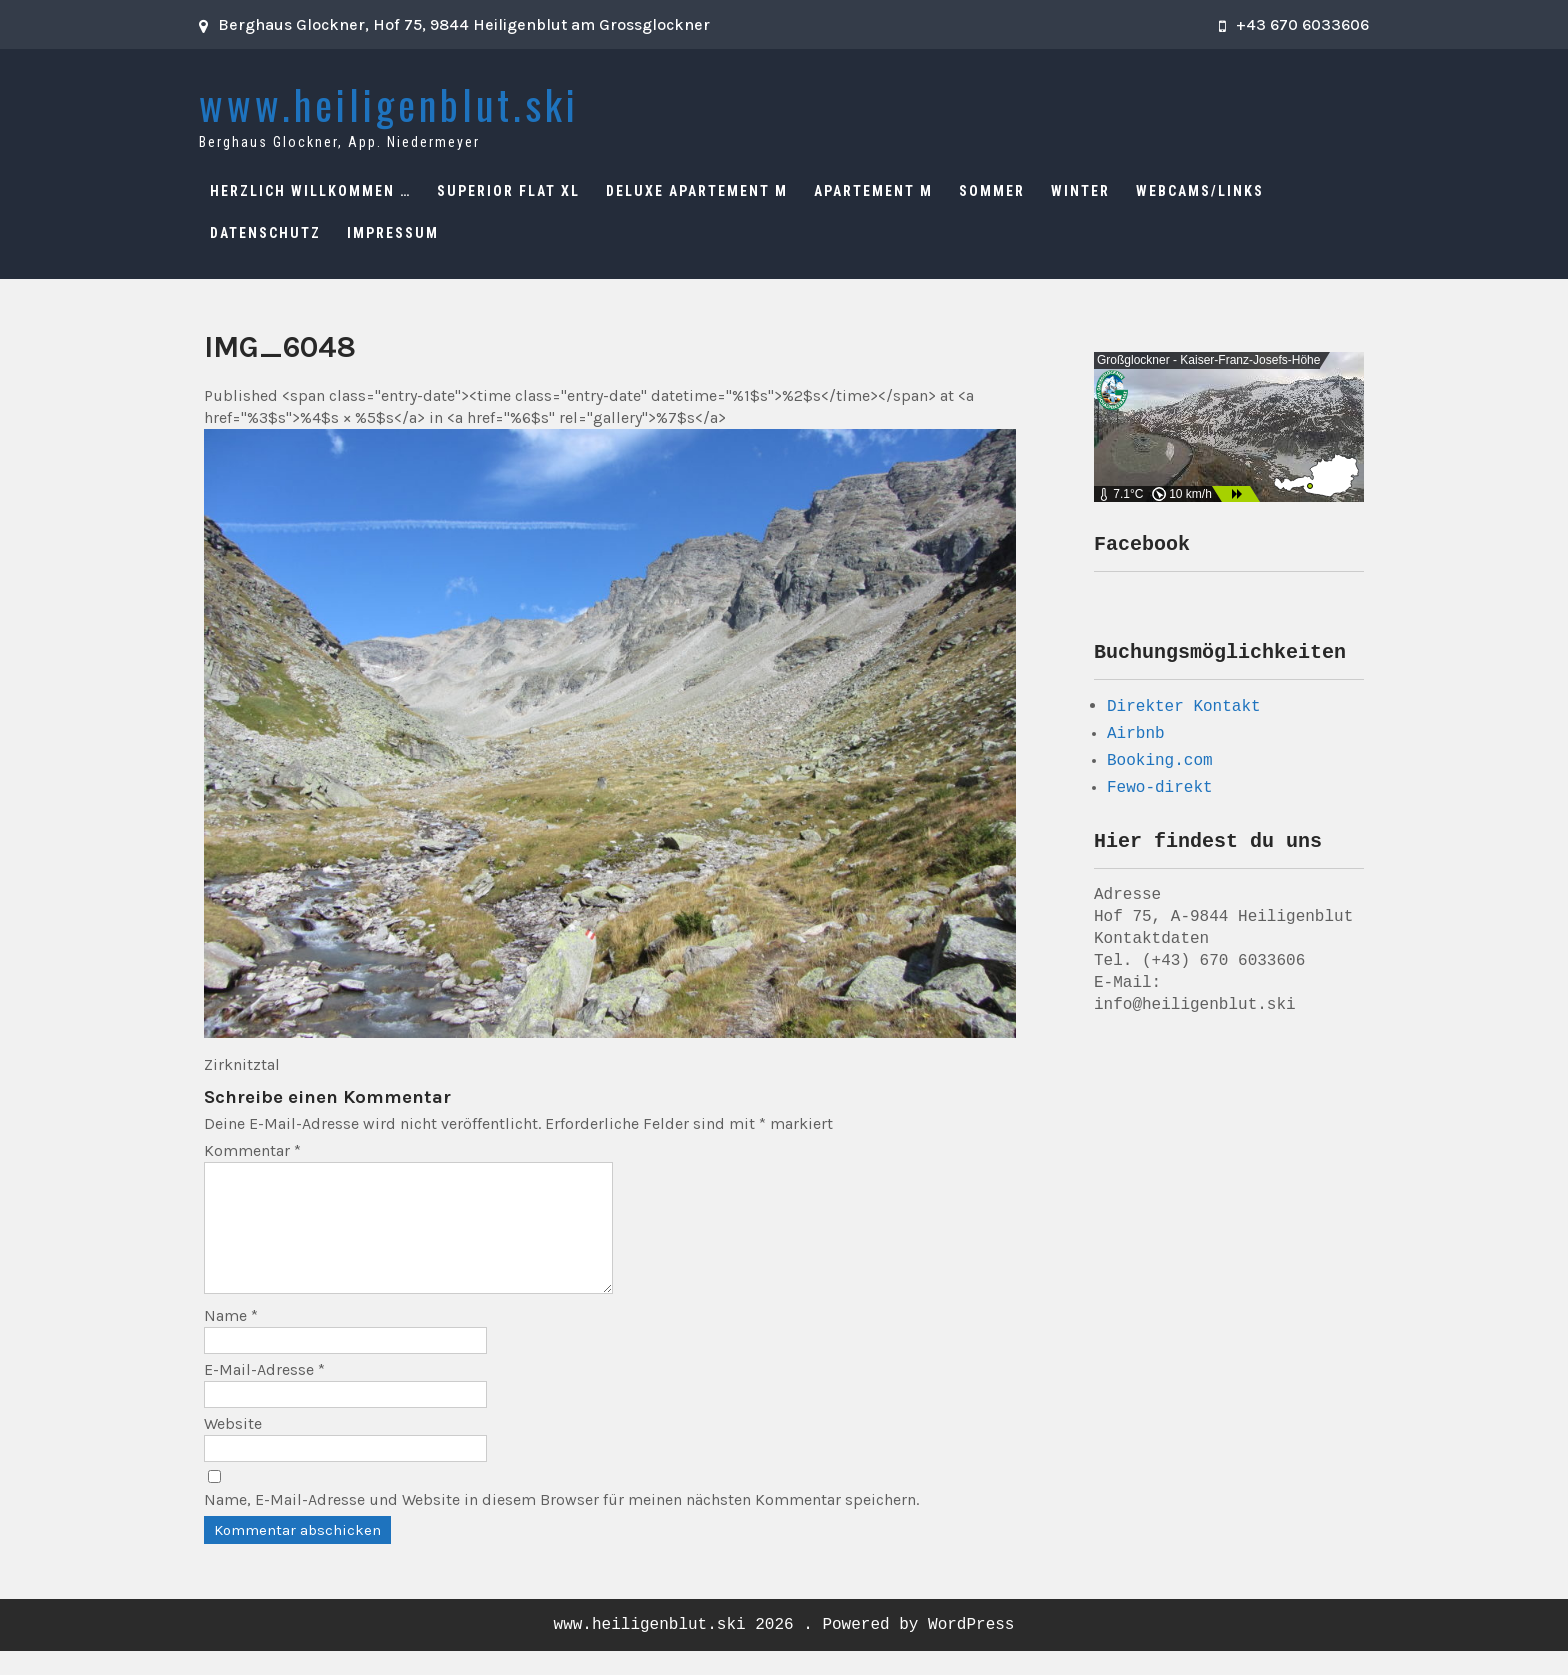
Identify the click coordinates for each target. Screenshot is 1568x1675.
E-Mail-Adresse (264, 1393)
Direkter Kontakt (1184, 712)
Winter (1080, 191)
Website (233, 1447)
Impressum (393, 233)
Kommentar (252, 1150)
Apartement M (873, 191)
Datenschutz (265, 233)
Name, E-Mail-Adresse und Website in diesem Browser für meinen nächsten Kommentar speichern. (561, 1523)
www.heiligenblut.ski (389, 104)
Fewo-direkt (1160, 794)
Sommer (992, 191)
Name (231, 1339)
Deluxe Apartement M (697, 191)
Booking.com (1160, 767)
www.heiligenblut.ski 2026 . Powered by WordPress (784, 1649)
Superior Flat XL (508, 191)
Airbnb (1136, 740)
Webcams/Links (1200, 191)
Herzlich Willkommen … (310, 191)
